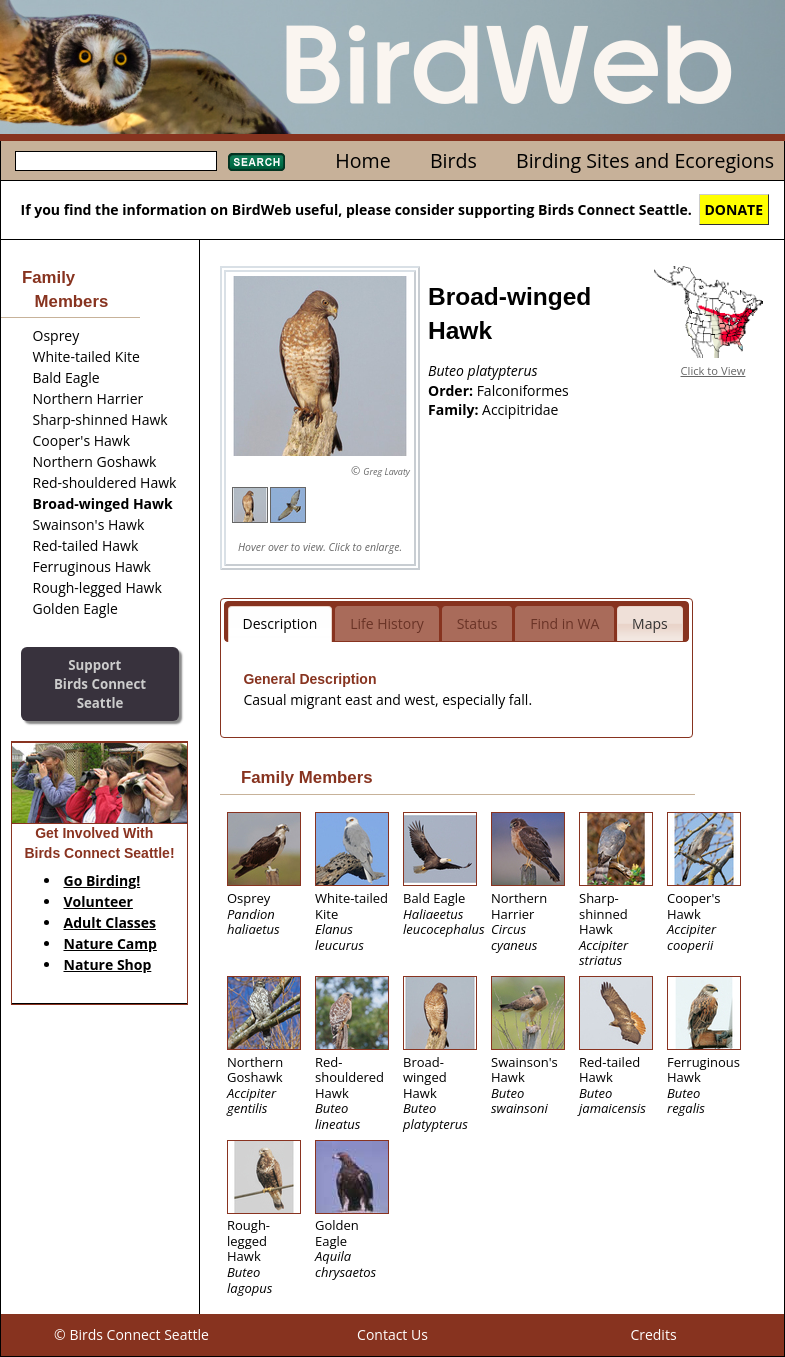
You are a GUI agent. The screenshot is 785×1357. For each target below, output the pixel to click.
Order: (452, 390)
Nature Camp (110, 943)
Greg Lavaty (386, 471)
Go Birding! (102, 880)
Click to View (713, 370)
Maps (650, 623)
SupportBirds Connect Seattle (100, 683)
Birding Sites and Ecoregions (645, 160)
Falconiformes (523, 390)
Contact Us (392, 1334)
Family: (455, 409)
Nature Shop (108, 964)
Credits (653, 1334)
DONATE (734, 209)
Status (477, 623)
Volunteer (98, 901)
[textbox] (116, 161)
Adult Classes (110, 922)
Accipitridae (520, 409)
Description (280, 623)
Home (362, 160)
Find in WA (564, 623)
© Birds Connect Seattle (131, 1334)
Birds (453, 160)
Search (256, 162)
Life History (387, 623)
